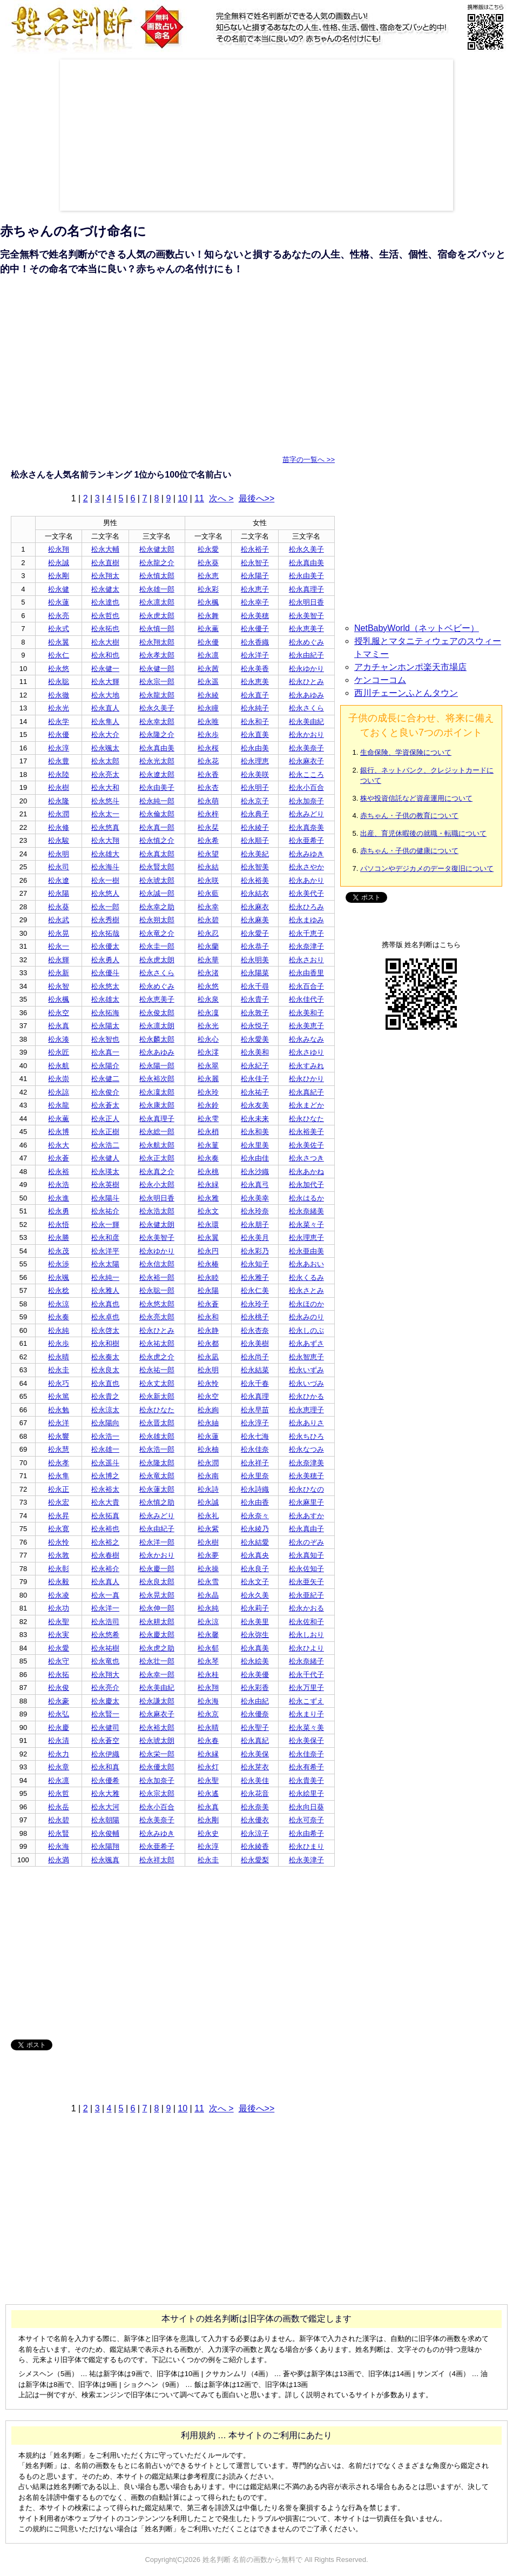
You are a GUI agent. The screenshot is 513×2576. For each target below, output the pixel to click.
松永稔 (58, 1290)
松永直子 (255, 695)
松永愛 (208, 549)
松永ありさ (306, 1423)
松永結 (208, 867)
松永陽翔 (105, 1846)
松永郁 (208, 1648)
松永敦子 (255, 1013)
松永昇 (58, 1516)
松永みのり (306, 1317)
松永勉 (58, 1410)
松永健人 (105, 1158)
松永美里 (255, 1622)
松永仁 (58, 655)
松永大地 (105, 695)
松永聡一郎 (156, 1290)
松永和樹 (105, 1343)
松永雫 (208, 1119)
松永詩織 (255, 1489)
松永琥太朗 (156, 1740)
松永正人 (105, 1119)
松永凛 (208, 655)
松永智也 (105, 1039)
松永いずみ (306, 1370)
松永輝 (58, 960)
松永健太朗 (156, 1224)
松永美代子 (306, 893)
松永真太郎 (156, 854)
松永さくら (306, 708)
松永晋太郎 (156, 1423)
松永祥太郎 (156, 1860)
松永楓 (208, 602)
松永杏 (208, 787)
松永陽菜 (255, 973)
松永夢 (208, 1555)
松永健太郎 (156, 549)
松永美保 (255, 1754)
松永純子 (255, 708)
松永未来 (255, 1119)
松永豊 (58, 761)
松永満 (58, 1860)
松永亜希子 (306, 840)
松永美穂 (255, 616)
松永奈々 (255, 1516)
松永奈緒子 (306, 1661)
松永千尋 (255, 986)
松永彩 (208, 589)
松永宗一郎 (156, 681)
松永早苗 (255, 1410)
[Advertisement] (237, 135)
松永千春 (255, 1383)
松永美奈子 (306, 748)
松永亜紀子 (306, 1595)
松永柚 (208, 1449)
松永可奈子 (306, 1820)
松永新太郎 (156, 1396)
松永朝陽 (105, 1820)
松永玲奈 (255, 1211)
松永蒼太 (105, 1105)
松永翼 (58, 642)
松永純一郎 (156, 801)
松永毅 (58, 1582)
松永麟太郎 (156, 1039)
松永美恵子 (306, 1026)
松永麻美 (255, 920)
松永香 (208, 774)
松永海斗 (105, 867)
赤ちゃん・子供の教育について (409, 815)
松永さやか (306, 867)
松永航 (58, 1066)
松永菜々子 (306, 1224)
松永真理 (255, 1396)
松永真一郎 (156, 827)
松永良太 (105, 1370)
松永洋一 (105, 1608)
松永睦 (208, 1277)
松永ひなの (306, 1489)
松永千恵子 (306, 933)
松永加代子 (306, 1184)
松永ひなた (306, 1119)
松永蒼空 (105, 1740)
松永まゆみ (306, 920)
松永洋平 (105, 1251)
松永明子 (255, 787)
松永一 (58, 946)
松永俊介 (105, 1092)
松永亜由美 (306, 1251)
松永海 (208, 1701)
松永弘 (58, 1714)
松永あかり (306, 880)
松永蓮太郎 (156, 1489)
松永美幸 (255, 1198)
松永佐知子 (306, 1569)
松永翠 (208, 1066)
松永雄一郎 (156, 589)
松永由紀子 (306, 655)
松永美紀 (255, 854)
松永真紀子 (306, 1092)
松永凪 (208, 1357)
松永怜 (208, 1383)
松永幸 (208, 907)
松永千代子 (306, 1675)
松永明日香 (306, 602)
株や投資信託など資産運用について (416, 798)
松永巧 (58, 1383)
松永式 (58, 629)
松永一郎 (105, 907)
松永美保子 (306, 1740)
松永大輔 (105, 549)
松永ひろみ (306, 907)
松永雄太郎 (156, 1436)
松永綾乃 (255, 1529)
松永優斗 (105, 973)
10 (182, 498)
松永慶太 (105, 1701)
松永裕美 (255, 880)
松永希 (208, 840)
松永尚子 (255, 1357)
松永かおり (306, 734)
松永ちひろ (306, 1436)
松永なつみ (306, 1449)
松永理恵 (255, 761)
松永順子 (255, 840)
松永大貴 (105, 1502)
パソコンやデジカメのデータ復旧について (427, 868)
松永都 (208, 1343)
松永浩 (58, 1184)
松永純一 (105, 1277)
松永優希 (105, 1780)
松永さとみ (306, 1290)
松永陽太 (105, 1026)
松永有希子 (306, 1767)
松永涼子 (255, 1833)
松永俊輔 (105, 1833)
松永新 (58, 973)
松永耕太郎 (156, 1622)
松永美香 (255, 669)
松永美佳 (255, 1780)
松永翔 (58, 549)
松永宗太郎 (156, 1793)
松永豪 (58, 1701)
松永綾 (208, 695)
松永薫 (208, 629)
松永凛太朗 (156, 1026)
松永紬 (208, 1423)
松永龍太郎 (156, 695)
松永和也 (105, 655)
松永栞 (208, 827)
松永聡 (58, 681)
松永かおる (306, 1608)
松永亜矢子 (306, 1582)
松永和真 (105, 1767)
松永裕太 (105, 1489)
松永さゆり (306, 1052)
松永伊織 (105, 1754)
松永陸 (58, 774)
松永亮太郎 (156, 1317)
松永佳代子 (306, 999)
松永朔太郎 (156, 920)
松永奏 (208, 1158)
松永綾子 (255, 827)
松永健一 (105, 669)
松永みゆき (306, 854)
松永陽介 (105, 1066)
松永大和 (105, 787)
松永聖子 (255, 1727)
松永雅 (208, 1198)
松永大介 (105, 734)
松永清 (58, 1740)
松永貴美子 (306, 1780)
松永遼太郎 (156, 774)
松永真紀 (255, 1740)
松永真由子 (306, 1529)
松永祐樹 (105, 1648)
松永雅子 (255, 1277)
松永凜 (208, 1013)
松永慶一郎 (156, 1569)
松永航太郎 (156, 1145)
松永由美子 (306, 576)
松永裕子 (255, 549)
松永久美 (255, 1595)
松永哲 (58, 1793)
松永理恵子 (306, 1237)
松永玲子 (255, 1304)
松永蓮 (58, 602)
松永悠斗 (105, 801)
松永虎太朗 (156, 960)
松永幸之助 (156, 907)
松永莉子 (255, 1608)
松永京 (208, 1714)
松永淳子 (255, 1423)
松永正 (58, 1489)
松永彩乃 (255, 1251)
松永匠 (58, 1052)
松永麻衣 (255, 907)
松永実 (58, 1635)
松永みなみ (306, 1039)
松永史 (208, 1833)
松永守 (58, 1661)
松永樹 (58, 787)
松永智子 (255, 563)
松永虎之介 (156, 1357)
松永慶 (58, 1727)
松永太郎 (105, 761)
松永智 (58, 986)
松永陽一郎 (156, 1066)
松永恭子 (255, 946)
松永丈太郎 (156, 1383)
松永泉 (208, 999)
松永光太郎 (156, 761)
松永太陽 (105, 1264)
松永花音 (255, 1793)
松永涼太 (105, 1410)
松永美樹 (255, 1343)
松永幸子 (255, 602)
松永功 (58, 1608)
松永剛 (58, 576)
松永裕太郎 (156, 1727)
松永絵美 (255, 1661)
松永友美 (255, 1105)
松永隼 (58, 1476)
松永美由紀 (306, 721)
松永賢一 (105, 1714)
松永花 (208, 761)
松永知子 (255, 1264)
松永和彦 (105, 1237)
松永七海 (255, 1436)
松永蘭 (208, 946)
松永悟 (58, 1224)
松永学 (58, 721)
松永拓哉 (105, 933)
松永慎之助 (156, 1502)
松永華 (208, 960)
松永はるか (306, 1198)
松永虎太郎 (156, 616)
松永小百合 (306, 787)
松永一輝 (105, 1224)
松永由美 (255, 748)
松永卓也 (105, 1317)
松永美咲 (255, 774)
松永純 (58, 1330)
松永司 (58, 867)
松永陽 (58, 893)
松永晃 (58, 933)
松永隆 (58, 801)
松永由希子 (306, 1833)
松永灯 (208, 1767)
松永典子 (255, 814)
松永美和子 (306, 1013)
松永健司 (105, 1727)
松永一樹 (105, 880)
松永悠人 (105, 893)
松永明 (58, 854)
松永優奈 (255, 1714)
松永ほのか (306, 1304)
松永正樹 (105, 1132)
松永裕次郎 (156, 1079)
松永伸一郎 (156, 1608)
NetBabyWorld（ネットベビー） (416, 628)
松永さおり (306, 960)
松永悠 (58, 669)
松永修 (58, 827)
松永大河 (105, 1807)
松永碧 (208, 920)
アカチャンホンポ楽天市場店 (410, 667)
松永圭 (58, 1370)
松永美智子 (306, 616)
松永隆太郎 (156, 1463)
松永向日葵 (306, 1807)
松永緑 (208, 1184)
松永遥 (208, 681)
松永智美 (255, 867)
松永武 (58, 920)
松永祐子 (255, 1092)
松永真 (58, 1026)
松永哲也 (105, 616)
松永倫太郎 (156, 814)
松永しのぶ (306, 1330)
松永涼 (58, 1304)
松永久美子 (306, 549)
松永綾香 (255, 1846)
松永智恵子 (306, 1357)
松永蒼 (58, 1158)
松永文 (208, 1211)
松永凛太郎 (156, 602)
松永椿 (208, 1264)
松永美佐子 (306, 1145)
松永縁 (208, 1754)
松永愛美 (255, 1039)
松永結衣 (255, 893)
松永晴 (58, 1357)
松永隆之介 (156, 734)
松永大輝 (105, 681)
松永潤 (58, 814)
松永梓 (208, 814)
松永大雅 (105, 1793)
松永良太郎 (156, 1582)
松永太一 (105, 814)
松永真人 (105, 1582)
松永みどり (306, 814)
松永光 (58, 708)
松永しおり (306, 1635)
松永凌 (58, 1595)
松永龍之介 (156, 563)
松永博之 (105, 1476)
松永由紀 (255, 1701)
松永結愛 (255, 1542)
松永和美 (255, 1132)
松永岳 (58, 1807)
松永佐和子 (306, 1622)
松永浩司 (105, 1622)
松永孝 (58, 1463)
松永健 (58, 589)
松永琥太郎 (156, 880)
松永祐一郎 (156, 1370)
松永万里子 (306, 1687)
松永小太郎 (156, 1184)
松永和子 (255, 721)
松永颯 (58, 1277)
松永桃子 (255, 1317)
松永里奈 (255, 1476)
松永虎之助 (156, 1648)
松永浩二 (105, 1145)
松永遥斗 (105, 1463)
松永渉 (58, 1264)
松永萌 (208, 801)
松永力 (58, 1754)
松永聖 (58, 1622)
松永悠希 (105, 1635)
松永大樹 (105, 642)
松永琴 (208, 1661)
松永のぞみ (306, 1542)
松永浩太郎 (156, 1211)
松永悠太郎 (156, 1304)
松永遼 (58, 880)
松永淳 (58, 748)
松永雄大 (105, 854)
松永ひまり (306, 1846)
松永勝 (58, 1237)
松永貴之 (105, 1396)
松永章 (58, 1767)
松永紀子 (255, 1066)
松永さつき (306, 1158)
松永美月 (255, 1237)
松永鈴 (208, 1105)
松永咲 (208, 880)
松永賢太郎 (156, 867)
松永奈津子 (306, 946)
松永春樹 (105, 1555)
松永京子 (255, 801)
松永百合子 (306, 986)
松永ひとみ (306, 681)
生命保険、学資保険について (405, 752)
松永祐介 (105, 1211)
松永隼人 (105, 721)
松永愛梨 (255, 1860)
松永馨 (208, 1635)
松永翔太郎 (156, 642)
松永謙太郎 (156, 1701)
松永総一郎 (156, 1132)
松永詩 (208, 1489)
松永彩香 (255, 1687)
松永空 (58, 1013)
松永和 (208, 1317)
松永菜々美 (306, 1727)
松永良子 (255, 1569)
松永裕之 (105, 1542)
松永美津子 (306, 1860)
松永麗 (208, 1079)
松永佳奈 (255, 1449)
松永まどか (306, 1105)
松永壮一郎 (156, 1661)
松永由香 (255, 1502)
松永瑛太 (105, 1172)
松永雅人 (105, 1290)
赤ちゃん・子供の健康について (409, 851)
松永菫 (208, 1145)
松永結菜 (255, 1370)
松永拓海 (105, 1013)
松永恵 (208, 576)
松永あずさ (306, 1343)
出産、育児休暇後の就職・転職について (423, 833)
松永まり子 (306, 1714)
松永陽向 (105, 1423)
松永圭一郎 (156, 946)
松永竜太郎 (156, 1476)
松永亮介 (105, 1687)
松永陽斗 (105, 1198)
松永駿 (58, 840)
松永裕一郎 (156, 1277)
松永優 (208, 642)
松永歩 (208, 734)
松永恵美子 (306, 629)
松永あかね (306, 1172)
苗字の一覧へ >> (308, 459)
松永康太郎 (156, 1105)
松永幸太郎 (156, 721)
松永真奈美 (306, 827)
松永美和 (255, 1052)
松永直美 (255, 734)
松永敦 (58, 1555)
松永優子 (255, 629)
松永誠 (58, 563)
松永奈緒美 (306, 1211)
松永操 (208, 1569)
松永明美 (255, 960)
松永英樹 (105, 1184)
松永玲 (208, 1092)
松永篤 (58, 1396)
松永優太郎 (156, 1767)
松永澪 (208, 1052)
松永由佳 (255, 1158)
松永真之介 (156, 1172)
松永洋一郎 (156, 1542)
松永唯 (208, 721)
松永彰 (58, 1569)
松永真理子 (306, 589)
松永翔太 (105, 576)
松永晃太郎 (156, 1595)
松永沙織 (255, 1172)
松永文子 (255, 1582)
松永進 (58, 1198)
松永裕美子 (306, 1132)
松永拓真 (105, 1516)
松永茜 (208, 669)
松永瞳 (208, 708)
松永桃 (208, 1172)
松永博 (58, 1132)
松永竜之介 (156, 933)
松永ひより (306, 1648)
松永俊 (58, 1687)
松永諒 (58, 1092)
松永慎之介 (156, 840)
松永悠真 (105, 827)
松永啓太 (105, 1330)
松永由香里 (306, 973)
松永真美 (255, 1648)
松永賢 (58, 1833)
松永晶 (208, 1595)
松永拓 (58, 1675)
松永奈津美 (306, 1463)
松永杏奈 (255, 1330)
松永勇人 (105, 960)
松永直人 (105, 708)
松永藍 (208, 893)
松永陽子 (255, 576)
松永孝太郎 (156, 655)
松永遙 (208, 1793)
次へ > (221, 498)
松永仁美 (255, 1290)
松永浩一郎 (156, 1449)
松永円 (208, 1251)
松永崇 (58, 1079)
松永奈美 (255, 1807)
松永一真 (105, 1595)
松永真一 (105, 1052)
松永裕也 (105, 1529)
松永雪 (208, 1582)
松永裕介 (105, 1569)
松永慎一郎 (156, 629)
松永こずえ (306, 1701)
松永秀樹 (105, 920)
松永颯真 (105, 1860)
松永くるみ (306, 1277)
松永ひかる (306, 1396)
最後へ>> (257, 498)
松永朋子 (255, 1224)
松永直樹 (105, 563)
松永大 (58, 1145)
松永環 (208, 1224)
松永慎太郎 (156, 576)
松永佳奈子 (306, 1754)
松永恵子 (255, 589)
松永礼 (208, 1516)
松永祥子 (255, 1463)
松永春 (208, 1740)
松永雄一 (105, 1449)
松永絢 (208, 1410)
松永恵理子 (306, 1410)
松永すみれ (306, 1066)
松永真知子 (306, 1555)
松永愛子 (255, 933)
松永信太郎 (156, 1264)
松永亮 (58, 616)
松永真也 (105, 1304)
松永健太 (105, 589)
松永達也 (105, 602)
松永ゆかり (306, 669)
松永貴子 (255, 999)
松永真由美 (306, 563)
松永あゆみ (306, 695)
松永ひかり (306, 1079)
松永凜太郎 (156, 1092)
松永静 (208, 1330)
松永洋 (58, 1423)
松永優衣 (255, 1820)
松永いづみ (306, 1383)
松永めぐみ (306, 642)
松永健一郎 (156, 669)
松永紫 (208, 1529)
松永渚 (208, 973)
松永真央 (255, 1555)
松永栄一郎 (156, 1754)
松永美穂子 (306, 1476)
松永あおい (306, 1264)
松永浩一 (105, 1436)
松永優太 (105, 946)
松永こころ (306, 774)
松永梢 (208, 1132)
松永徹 (58, 695)
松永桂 (208, 1675)
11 (199, 498)
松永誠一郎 (156, 893)
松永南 (208, 1476)
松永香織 (255, 642)
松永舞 (208, 616)
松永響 (58, 1436)
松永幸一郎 (156, 1675)
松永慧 (58, 1449)
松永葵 (208, 563)
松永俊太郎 (156, 1013)
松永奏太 (105, 1357)
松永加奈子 (306, 801)
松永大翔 (105, 840)
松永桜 (208, 748)
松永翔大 (105, 1675)
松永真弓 (255, 1184)
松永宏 (58, 1502)
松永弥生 (255, 1635)
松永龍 (58, 1105)
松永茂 (58, 1251)
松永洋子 (255, 655)
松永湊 (58, 1039)
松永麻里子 (306, 1502)
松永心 (208, 1039)
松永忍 (208, 933)
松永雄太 (105, 999)
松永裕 (58, 1172)
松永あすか (306, 1516)
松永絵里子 (306, 1793)
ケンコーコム (380, 680)
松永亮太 (105, 774)
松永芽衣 (255, 1767)
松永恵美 (255, 681)
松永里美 (255, 1145)
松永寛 (58, 1529)
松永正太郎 (156, 1158)
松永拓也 (105, 629)
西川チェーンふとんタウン (406, 692)
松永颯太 (105, 748)
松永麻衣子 (306, 761)
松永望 (208, 854)
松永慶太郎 (156, 1635)
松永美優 (255, 1675)
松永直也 (105, 1383)
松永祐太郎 (156, 1343)
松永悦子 (255, 1026)
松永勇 (58, 1211)
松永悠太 (105, 986)
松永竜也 (105, 1661)
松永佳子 (255, 1079)
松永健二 (105, 1079)
